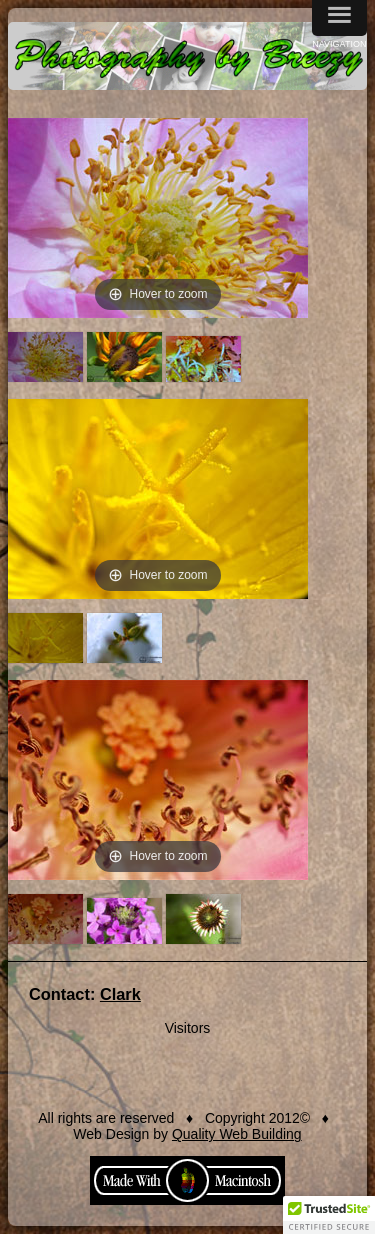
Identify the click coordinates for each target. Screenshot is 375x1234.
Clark (120, 994)
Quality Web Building (237, 1134)
